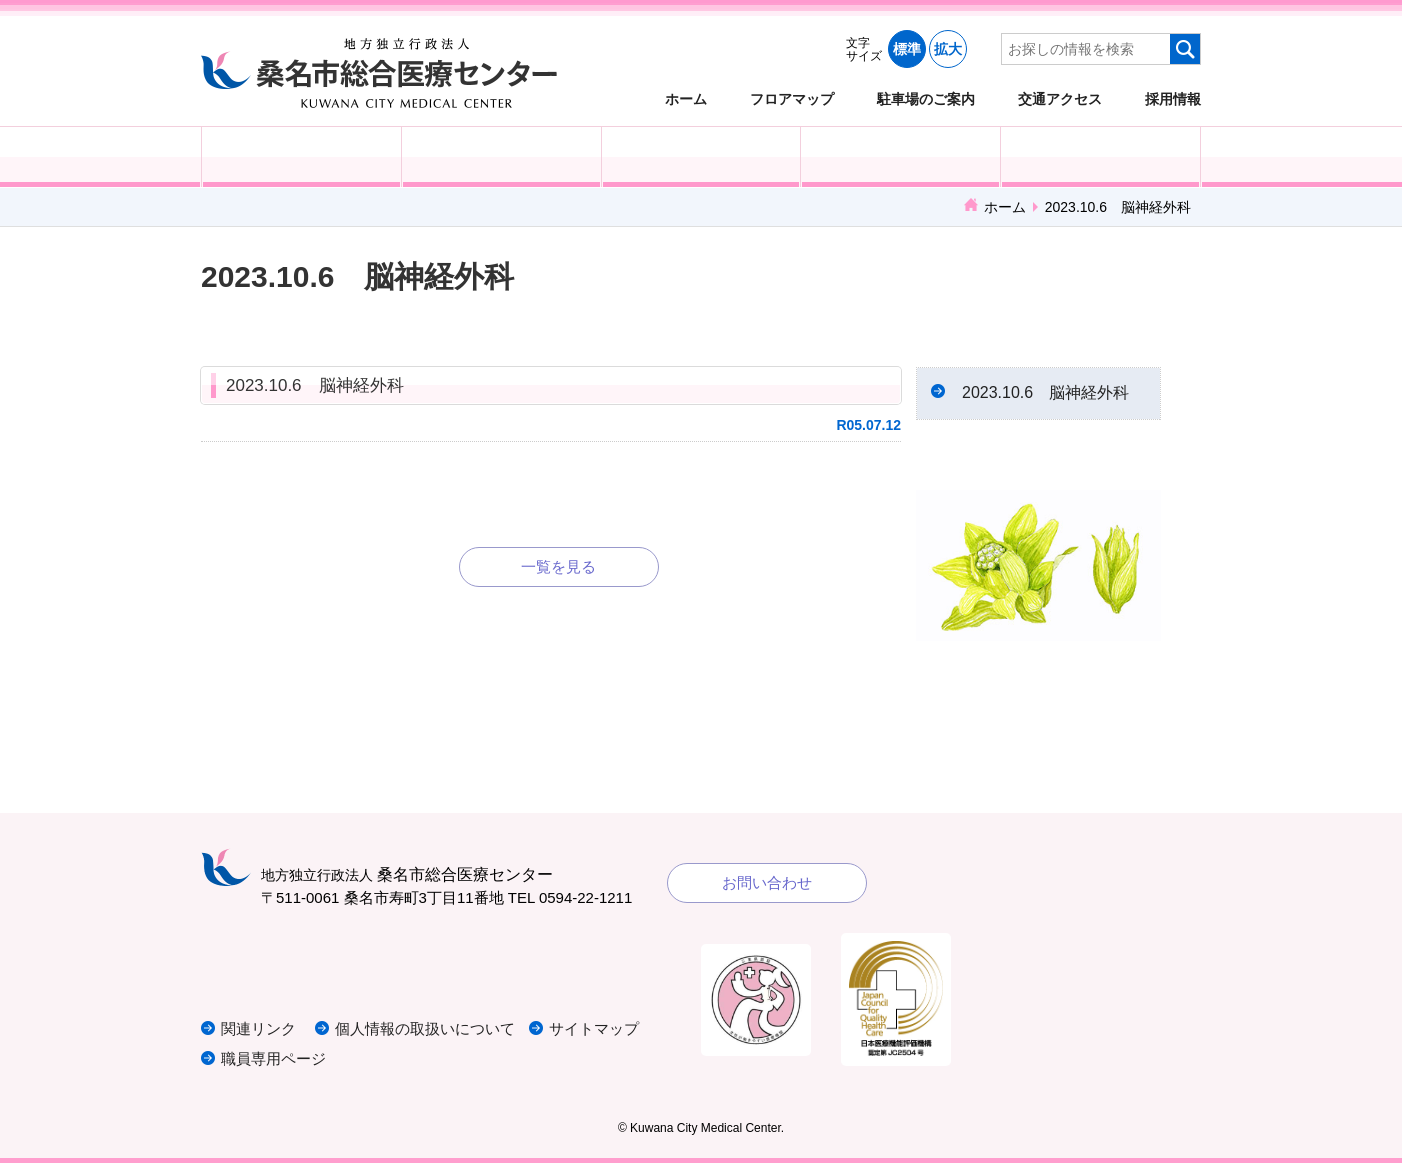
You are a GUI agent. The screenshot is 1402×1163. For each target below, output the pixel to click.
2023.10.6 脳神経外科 (315, 385)
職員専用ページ (273, 1058)
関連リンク (258, 1028)
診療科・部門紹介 (900, 157)
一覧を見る (558, 566)
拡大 (948, 49)
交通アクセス (1060, 98)
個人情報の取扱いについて (425, 1028)
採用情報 (1173, 98)
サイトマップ (594, 1028)
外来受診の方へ (301, 157)
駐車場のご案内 (926, 98)
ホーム (686, 98)
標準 (907, 49)
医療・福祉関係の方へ (701, 157)
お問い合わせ (767, 882)
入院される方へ (501, 157)
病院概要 (1100, 157)
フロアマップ (792, 98)
